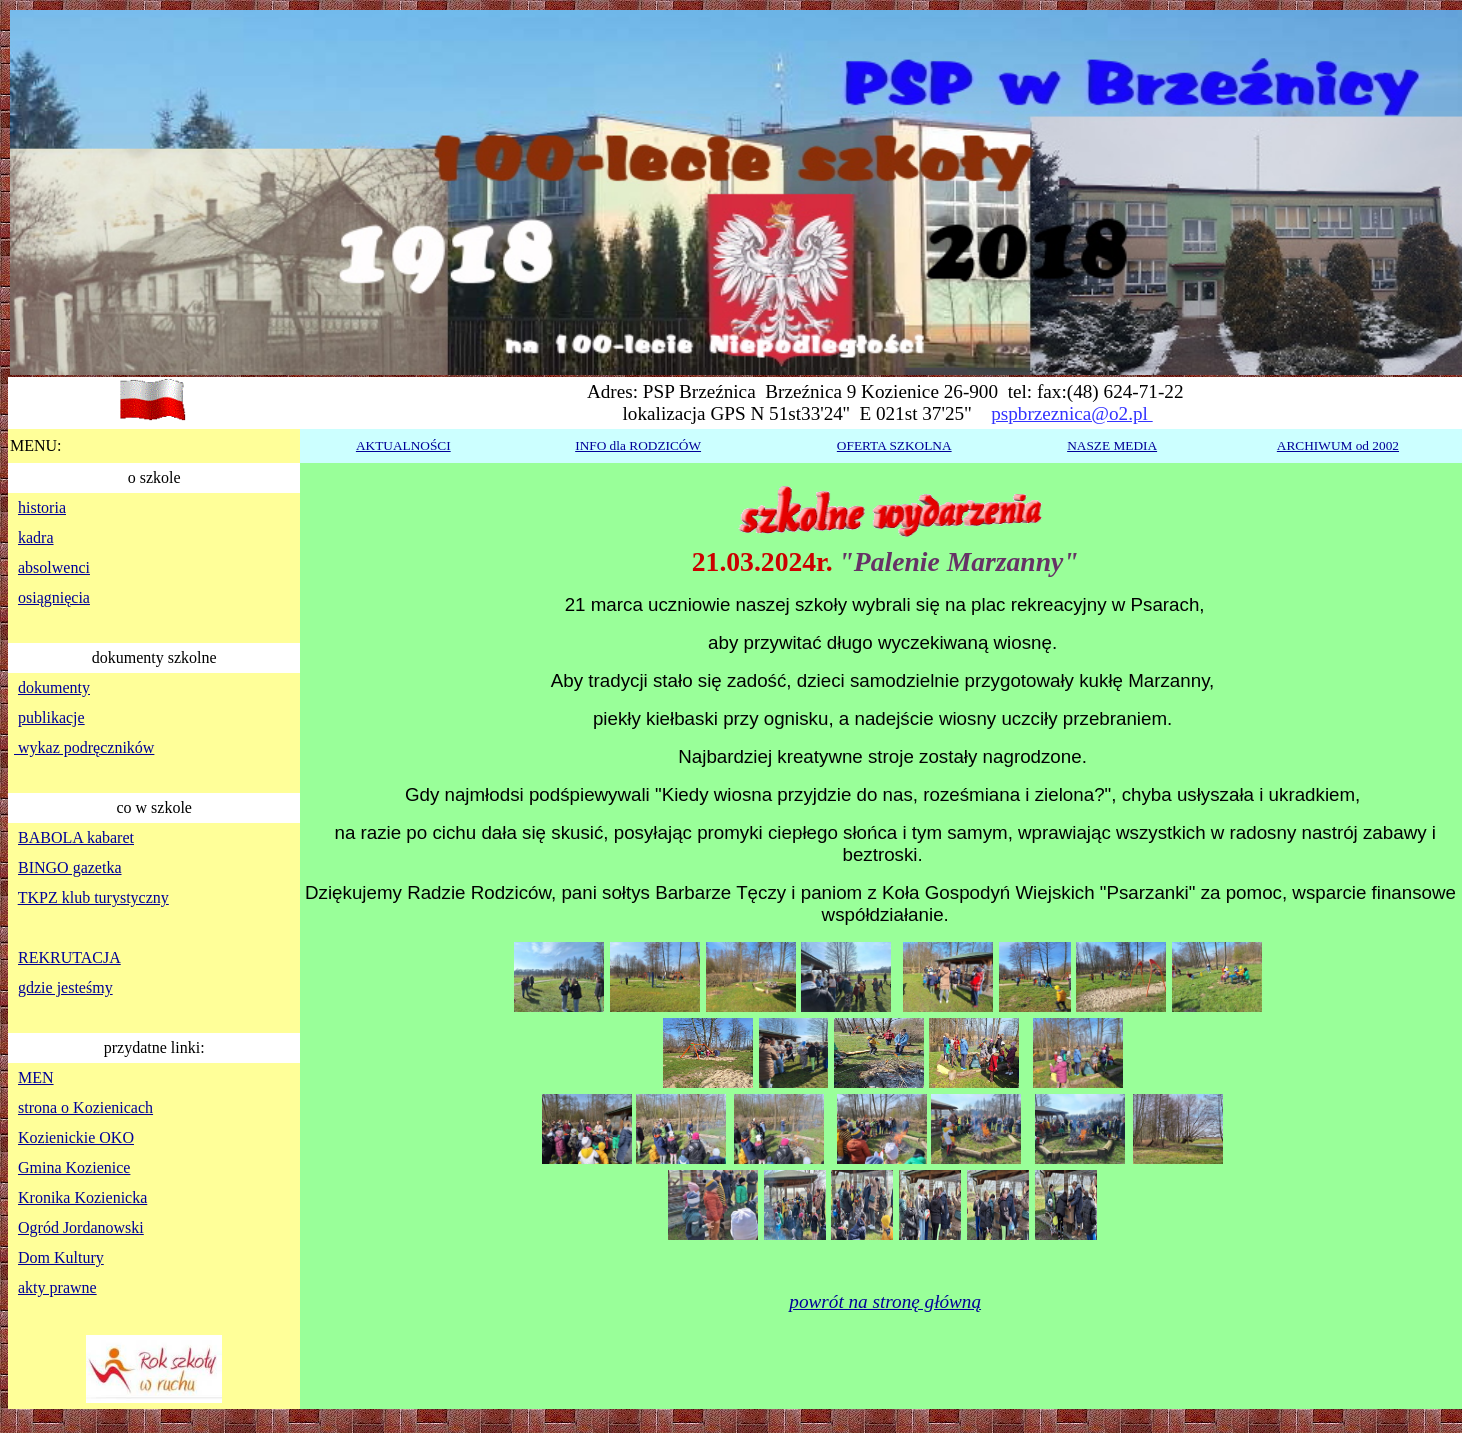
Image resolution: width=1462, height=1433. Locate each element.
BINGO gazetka (70, 867)
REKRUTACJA (69, 957)
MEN (36, 1077)
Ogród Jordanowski (81, 1227)
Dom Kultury (61, 1257)
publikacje (51, 717)
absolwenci (54, 567)
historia (42, 507)
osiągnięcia (54, 597)
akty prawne (57, 1287)
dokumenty (54, 687)
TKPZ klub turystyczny (93, 897)
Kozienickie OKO (76, 1137)
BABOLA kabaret (76, 837)
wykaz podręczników (84, 747)
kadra (36, 537)
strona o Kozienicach (85, 1107)
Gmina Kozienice (74, 1167)
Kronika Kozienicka (82, 1197)
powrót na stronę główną (885, 1301)
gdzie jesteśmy (65, 987)
